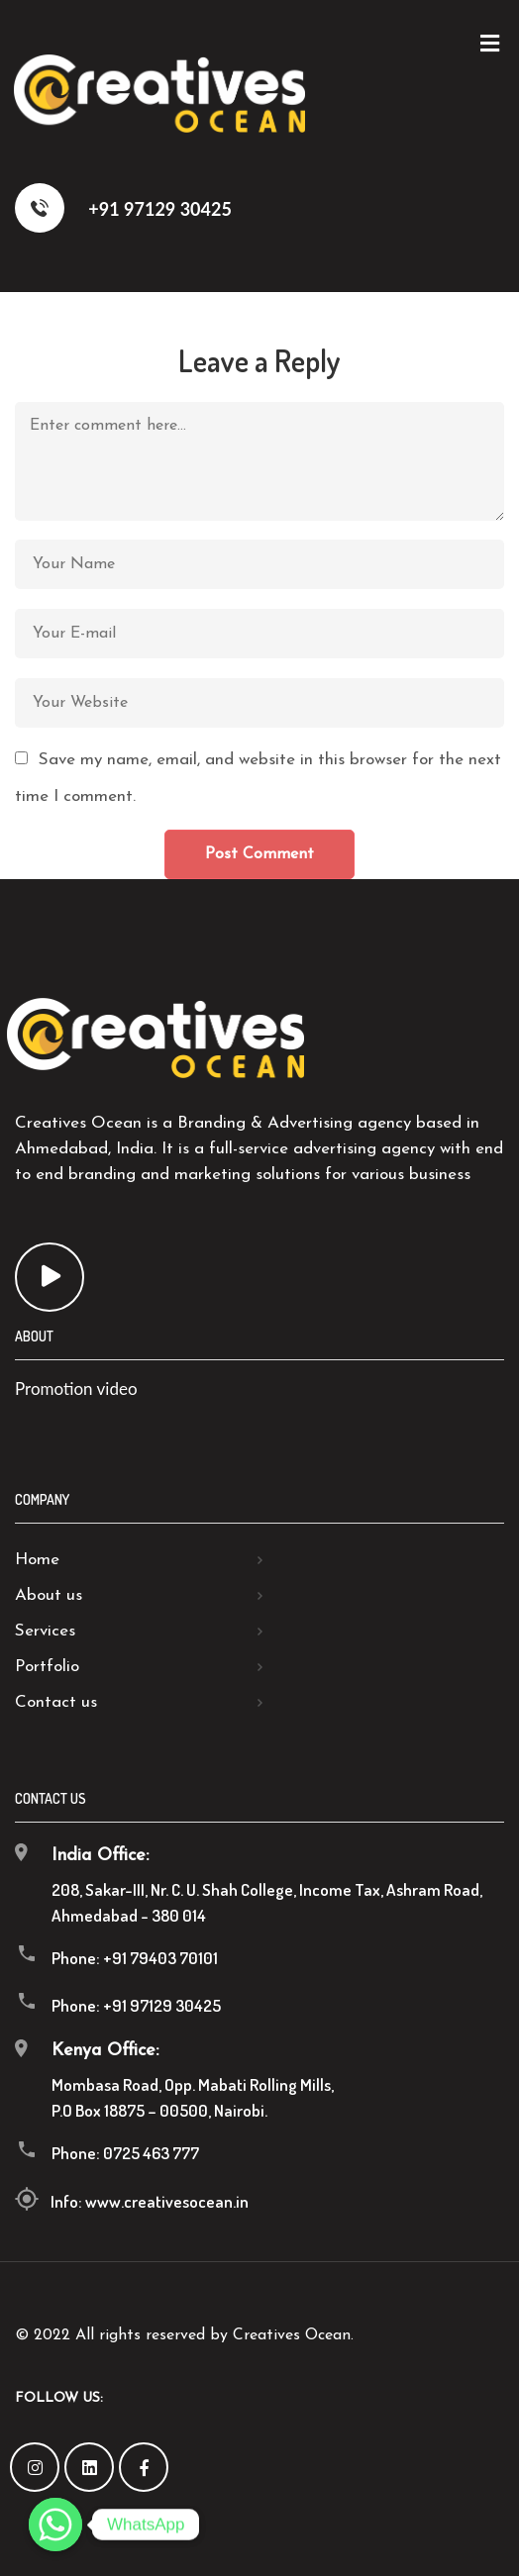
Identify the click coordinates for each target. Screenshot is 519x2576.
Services (45, 1631)
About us (48, 1595)
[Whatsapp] (55, 2524)
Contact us (56, 1702)
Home (37, 1559)
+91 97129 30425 (123, 208)
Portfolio (47, 1666)
